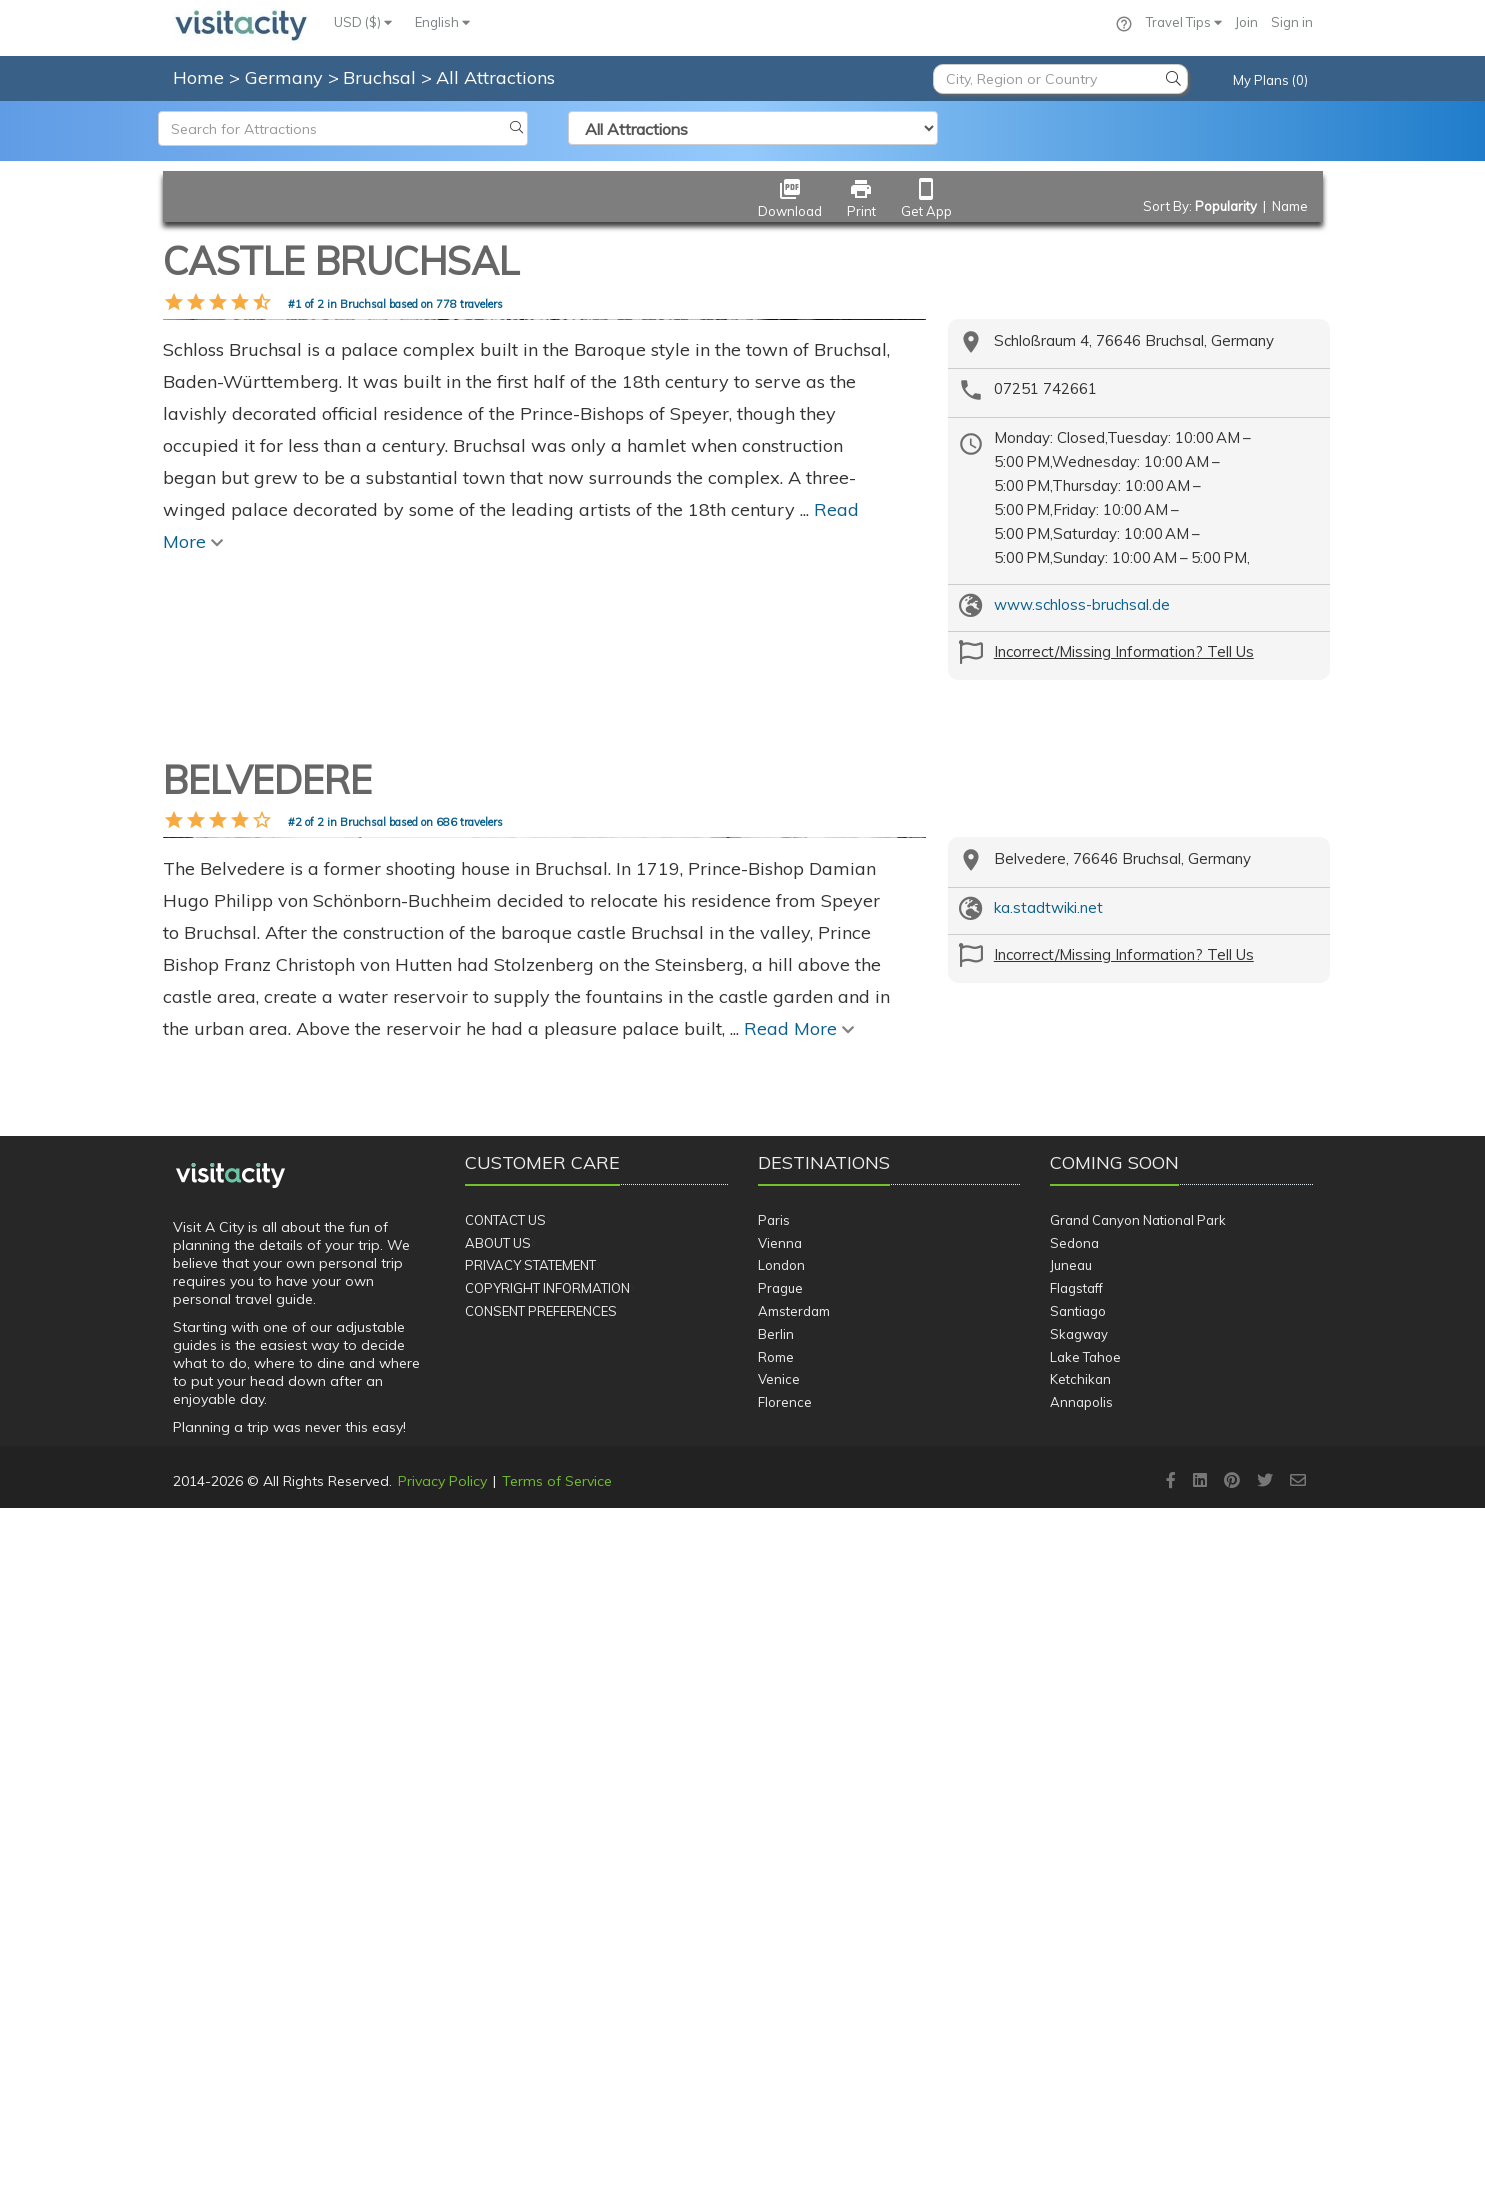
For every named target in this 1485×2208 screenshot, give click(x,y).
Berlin (776, 2033)
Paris (774, 1919)
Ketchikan (1080, 2079)
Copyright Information (547, 1988)
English (442, 22)
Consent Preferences (541, 2010)
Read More (799, 1727)
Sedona (1074, 1942)
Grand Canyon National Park (1138, 1919)
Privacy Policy (442, 2180)
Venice (779, 2079)
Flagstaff (1076, 1988)
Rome (776, 2056)
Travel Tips (1184, 22)
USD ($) (363, 22)
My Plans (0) (1270, 80)
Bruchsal (382, 77)
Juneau (1071, 1965)
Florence (785, 2102)
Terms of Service (557, 2180)
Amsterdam (794, 2010)
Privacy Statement (530, 1965)
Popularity (1226, 206)
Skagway (1079, 2033)
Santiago (1078, 2010)
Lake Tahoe (1085, 2056)
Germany (286, 77)
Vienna (780, 1942)
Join (1246, 22)
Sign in (1292, 22)
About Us (498, 1942)
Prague (780, 1988)
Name (1290, 206)
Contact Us (505, 1919)
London (781, 1965)
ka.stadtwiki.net (1048, 1211)
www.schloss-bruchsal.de (1082, 604)
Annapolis (1081, 2102)
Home (198, 77)
